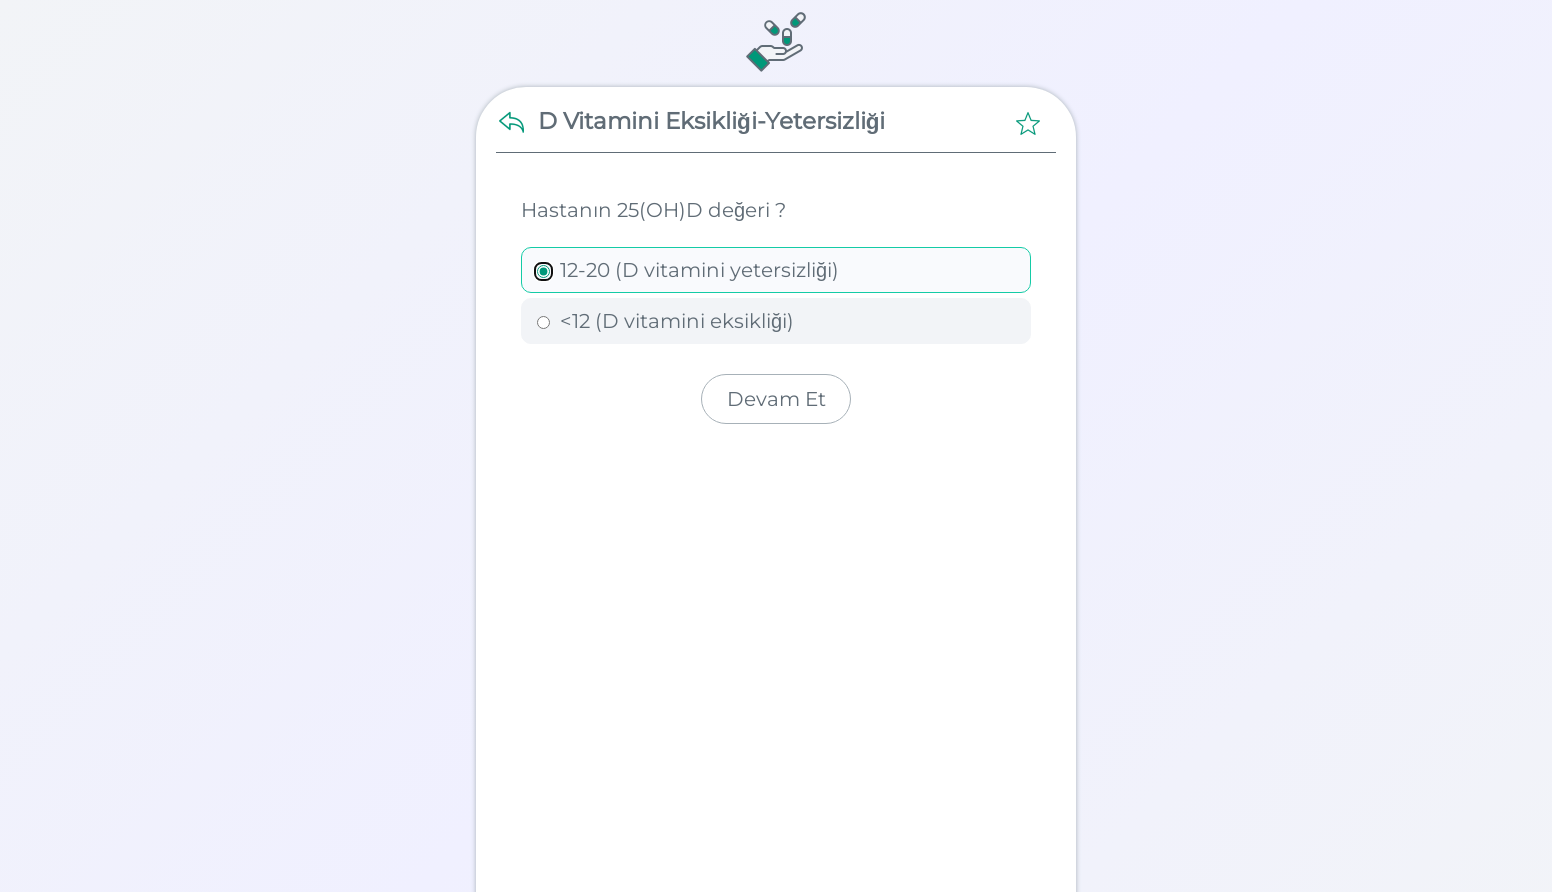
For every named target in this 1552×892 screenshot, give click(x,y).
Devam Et (776, 399)
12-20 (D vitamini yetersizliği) (688, 270)
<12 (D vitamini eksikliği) (665, 321)
